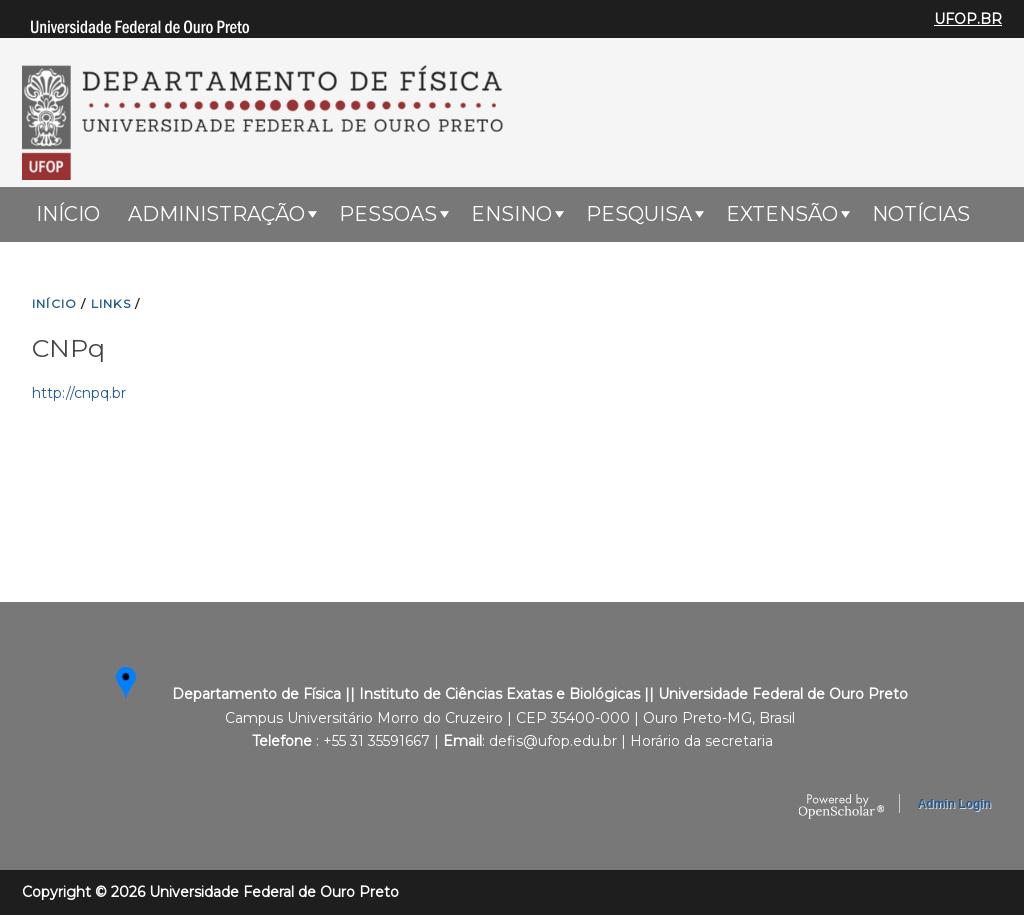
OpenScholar (841, 807)
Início (68, 214)
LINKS (111, 303)
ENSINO (511, 214)
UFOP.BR (968, 19)
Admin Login (954, 804)
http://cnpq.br (79, 393)
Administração (216, 214)
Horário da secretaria (701, 741)
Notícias (921, 214)
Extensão (782, 214)
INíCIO (54, 303)
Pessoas (388, 214)
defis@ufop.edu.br (553, 741)
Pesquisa (639, 214)
